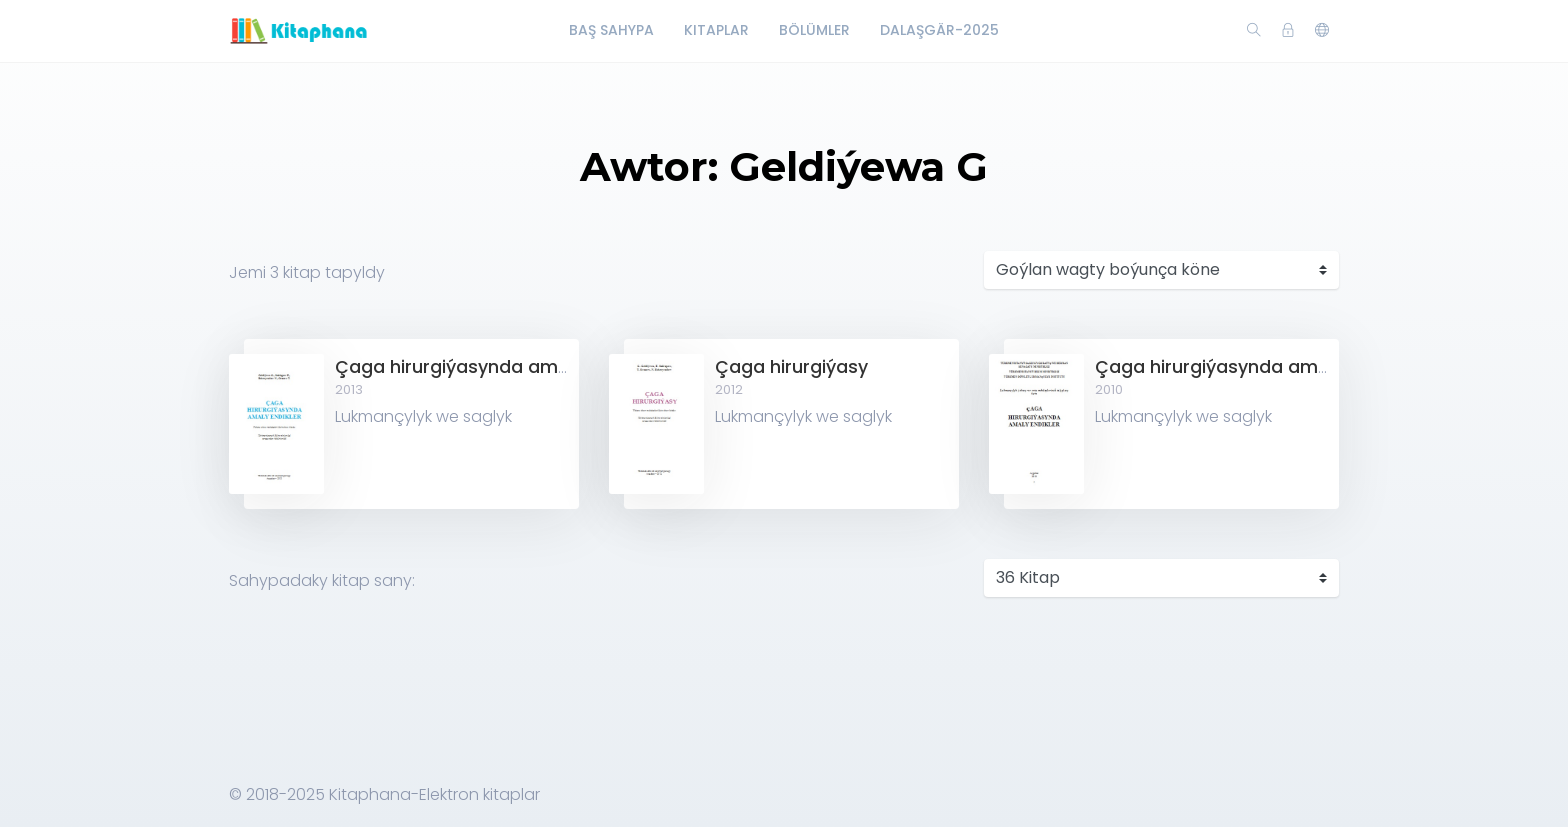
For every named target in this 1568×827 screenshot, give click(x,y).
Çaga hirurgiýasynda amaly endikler (496, 367)
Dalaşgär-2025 (939, 30)
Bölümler (814, 30)
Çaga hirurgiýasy (791, 367)
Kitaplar (716, 30)
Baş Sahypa (611, 30)
